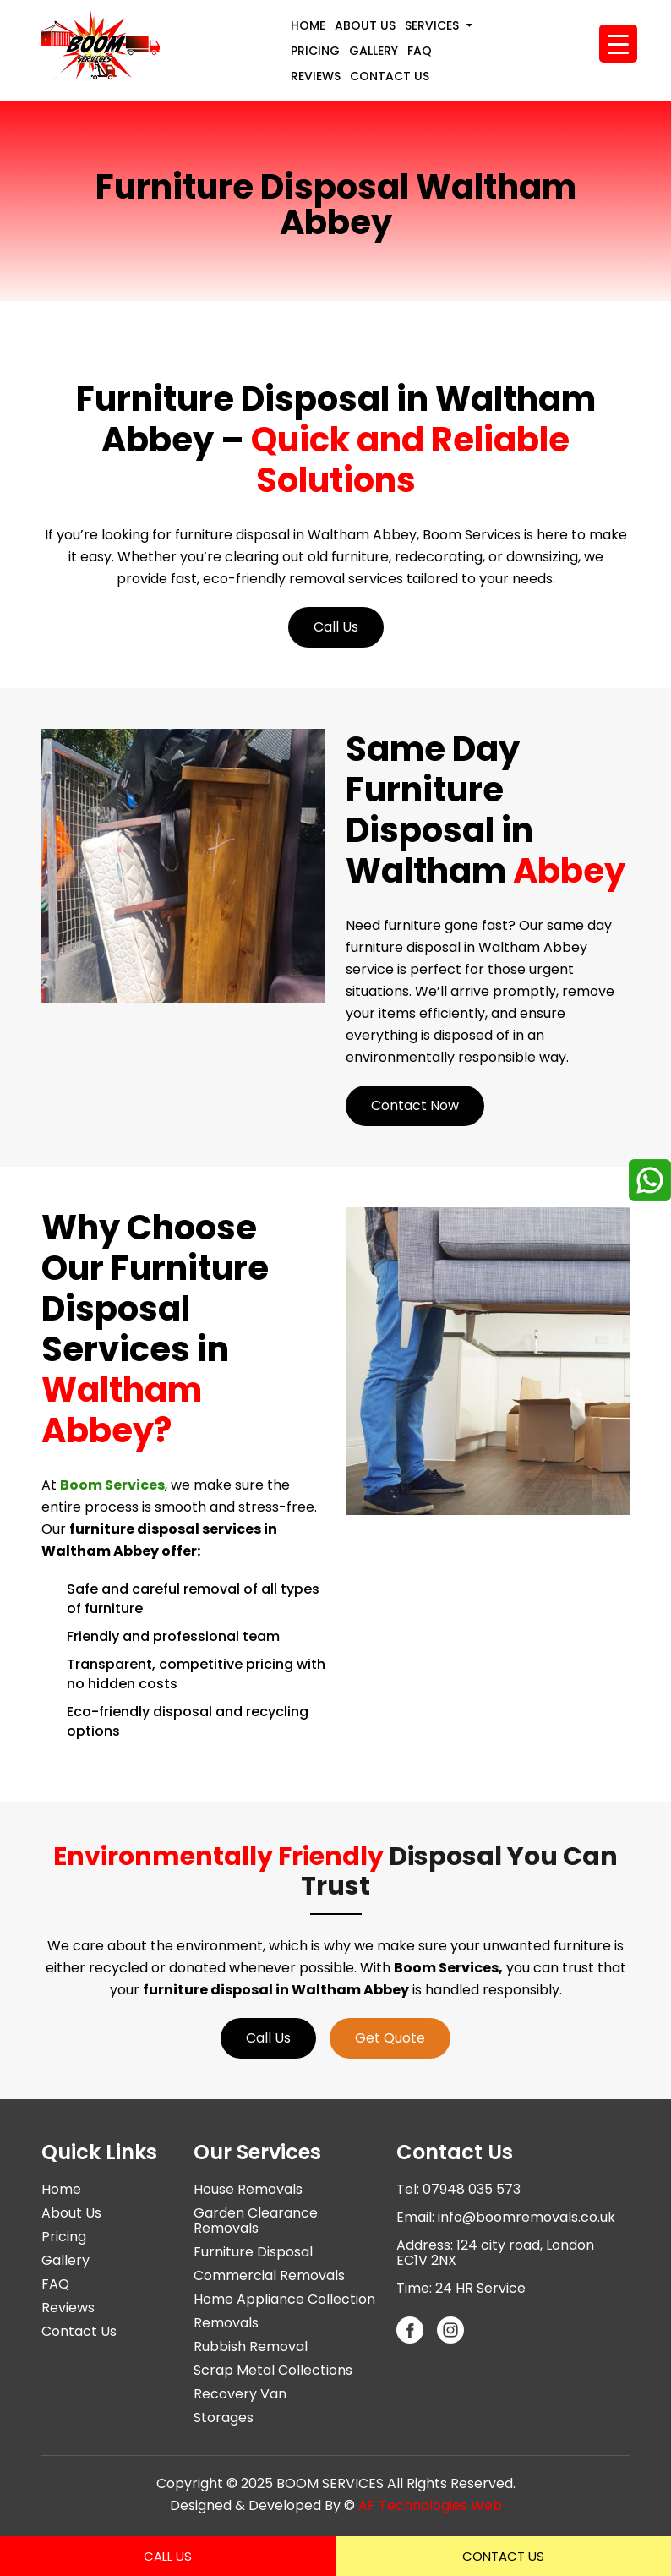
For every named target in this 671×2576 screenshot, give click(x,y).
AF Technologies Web (430, 2505)
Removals (226, 2323)
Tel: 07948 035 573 (458, 2189)
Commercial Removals (269, 2275)
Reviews (316, 76)
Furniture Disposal (253, 2252)
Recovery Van (240, 2394)
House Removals (248, 2189)
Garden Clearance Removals (256, 2221)
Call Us (336, 627)
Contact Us (389, 76)
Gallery (373, 50)
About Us (365, 25)
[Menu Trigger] (618, 44)
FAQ (419, 50)
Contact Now (415, 1105)
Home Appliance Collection (284, 2299)
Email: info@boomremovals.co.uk (505, 2217)
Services (432, 25)
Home (308, 25)
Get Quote (390, 2038)
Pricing (315, 50)
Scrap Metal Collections (273, 2370)
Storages (224, 2418)
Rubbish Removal (251, 2346)
